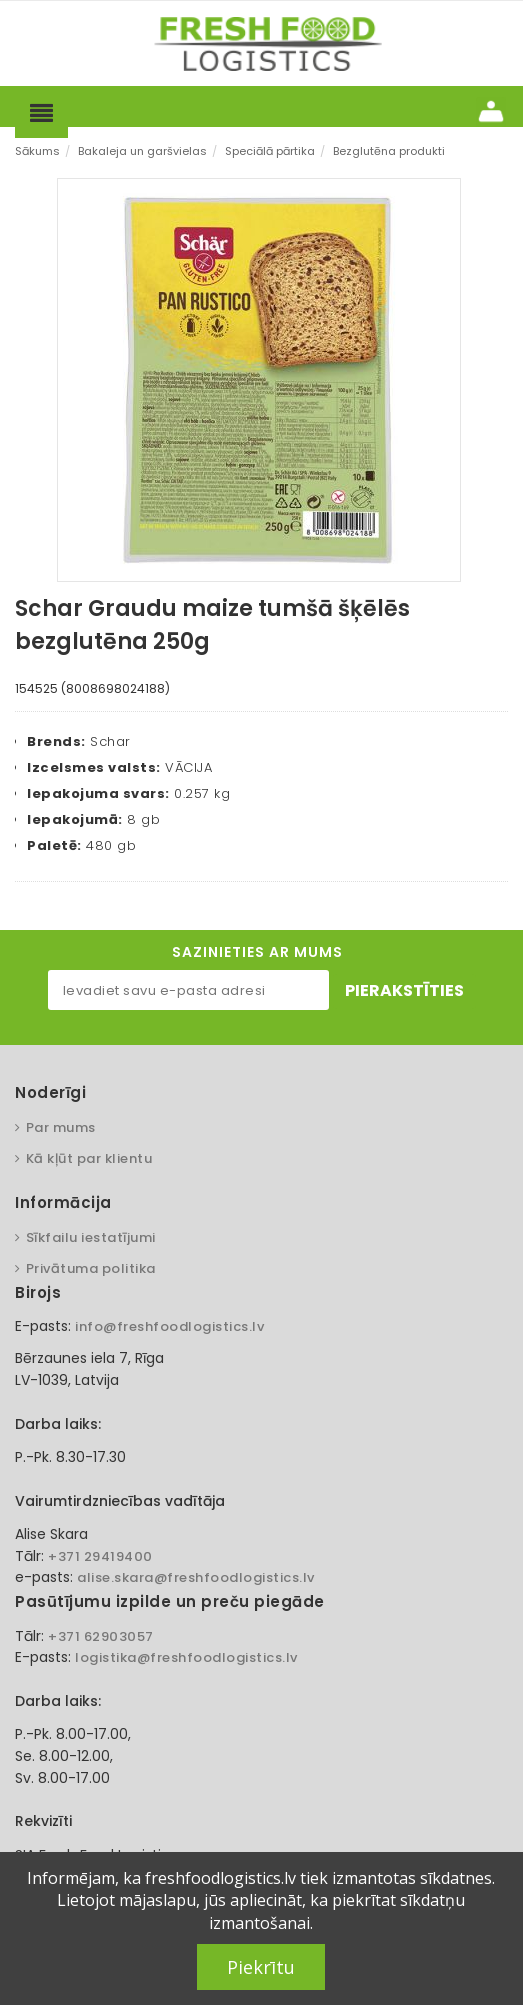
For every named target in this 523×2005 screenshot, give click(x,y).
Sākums (37, 151)
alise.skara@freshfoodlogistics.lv (196, 1577)
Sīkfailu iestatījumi (91, 1237)
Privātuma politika (91, 1268)
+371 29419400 (100, 1556)
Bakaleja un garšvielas (142, 151)
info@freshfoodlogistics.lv (169, 1326)
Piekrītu (261, 1967)
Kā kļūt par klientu (89, 1158)
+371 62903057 (101, 1636)
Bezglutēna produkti (389, 151)
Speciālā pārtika (270, 151)
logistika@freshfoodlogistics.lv (186, 1657)
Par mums (61, 1127)
